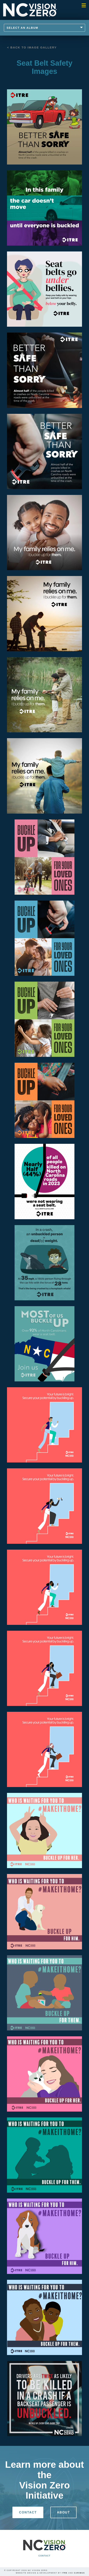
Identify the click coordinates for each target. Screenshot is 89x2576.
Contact (28, 2512)
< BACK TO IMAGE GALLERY (32, 47)
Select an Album (22, 27)
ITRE (65, 2573)
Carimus (79, 2573)
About (63, 2512)
